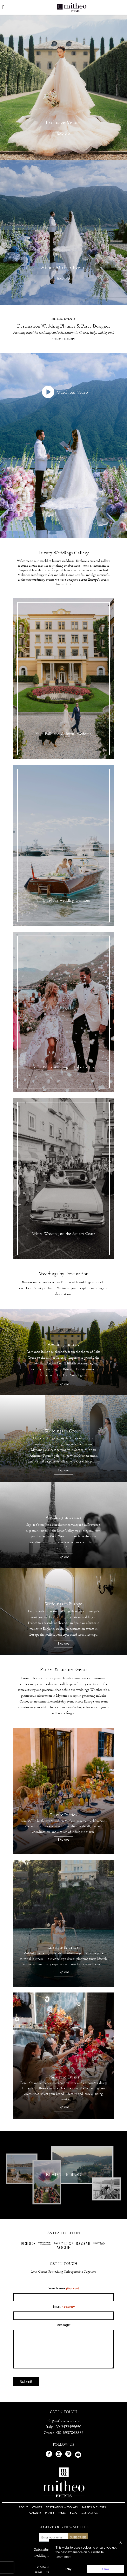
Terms (38, 2572)
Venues (37, 2507)
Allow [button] (105, 2569)
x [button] (120, 2542)
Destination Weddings (62, 2507)
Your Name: (63, 2288)
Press (62, 2513)
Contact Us (89, 2513)
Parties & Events (94, 2507)
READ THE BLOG (63, 2174)
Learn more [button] (63, 2556)
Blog (73, 2513)
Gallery (35, 2513)
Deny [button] (67, 2569)
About (23, 2507)
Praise (49, 2513)
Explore (63, 133)
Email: (63, 2306)
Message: (63, 2325)
